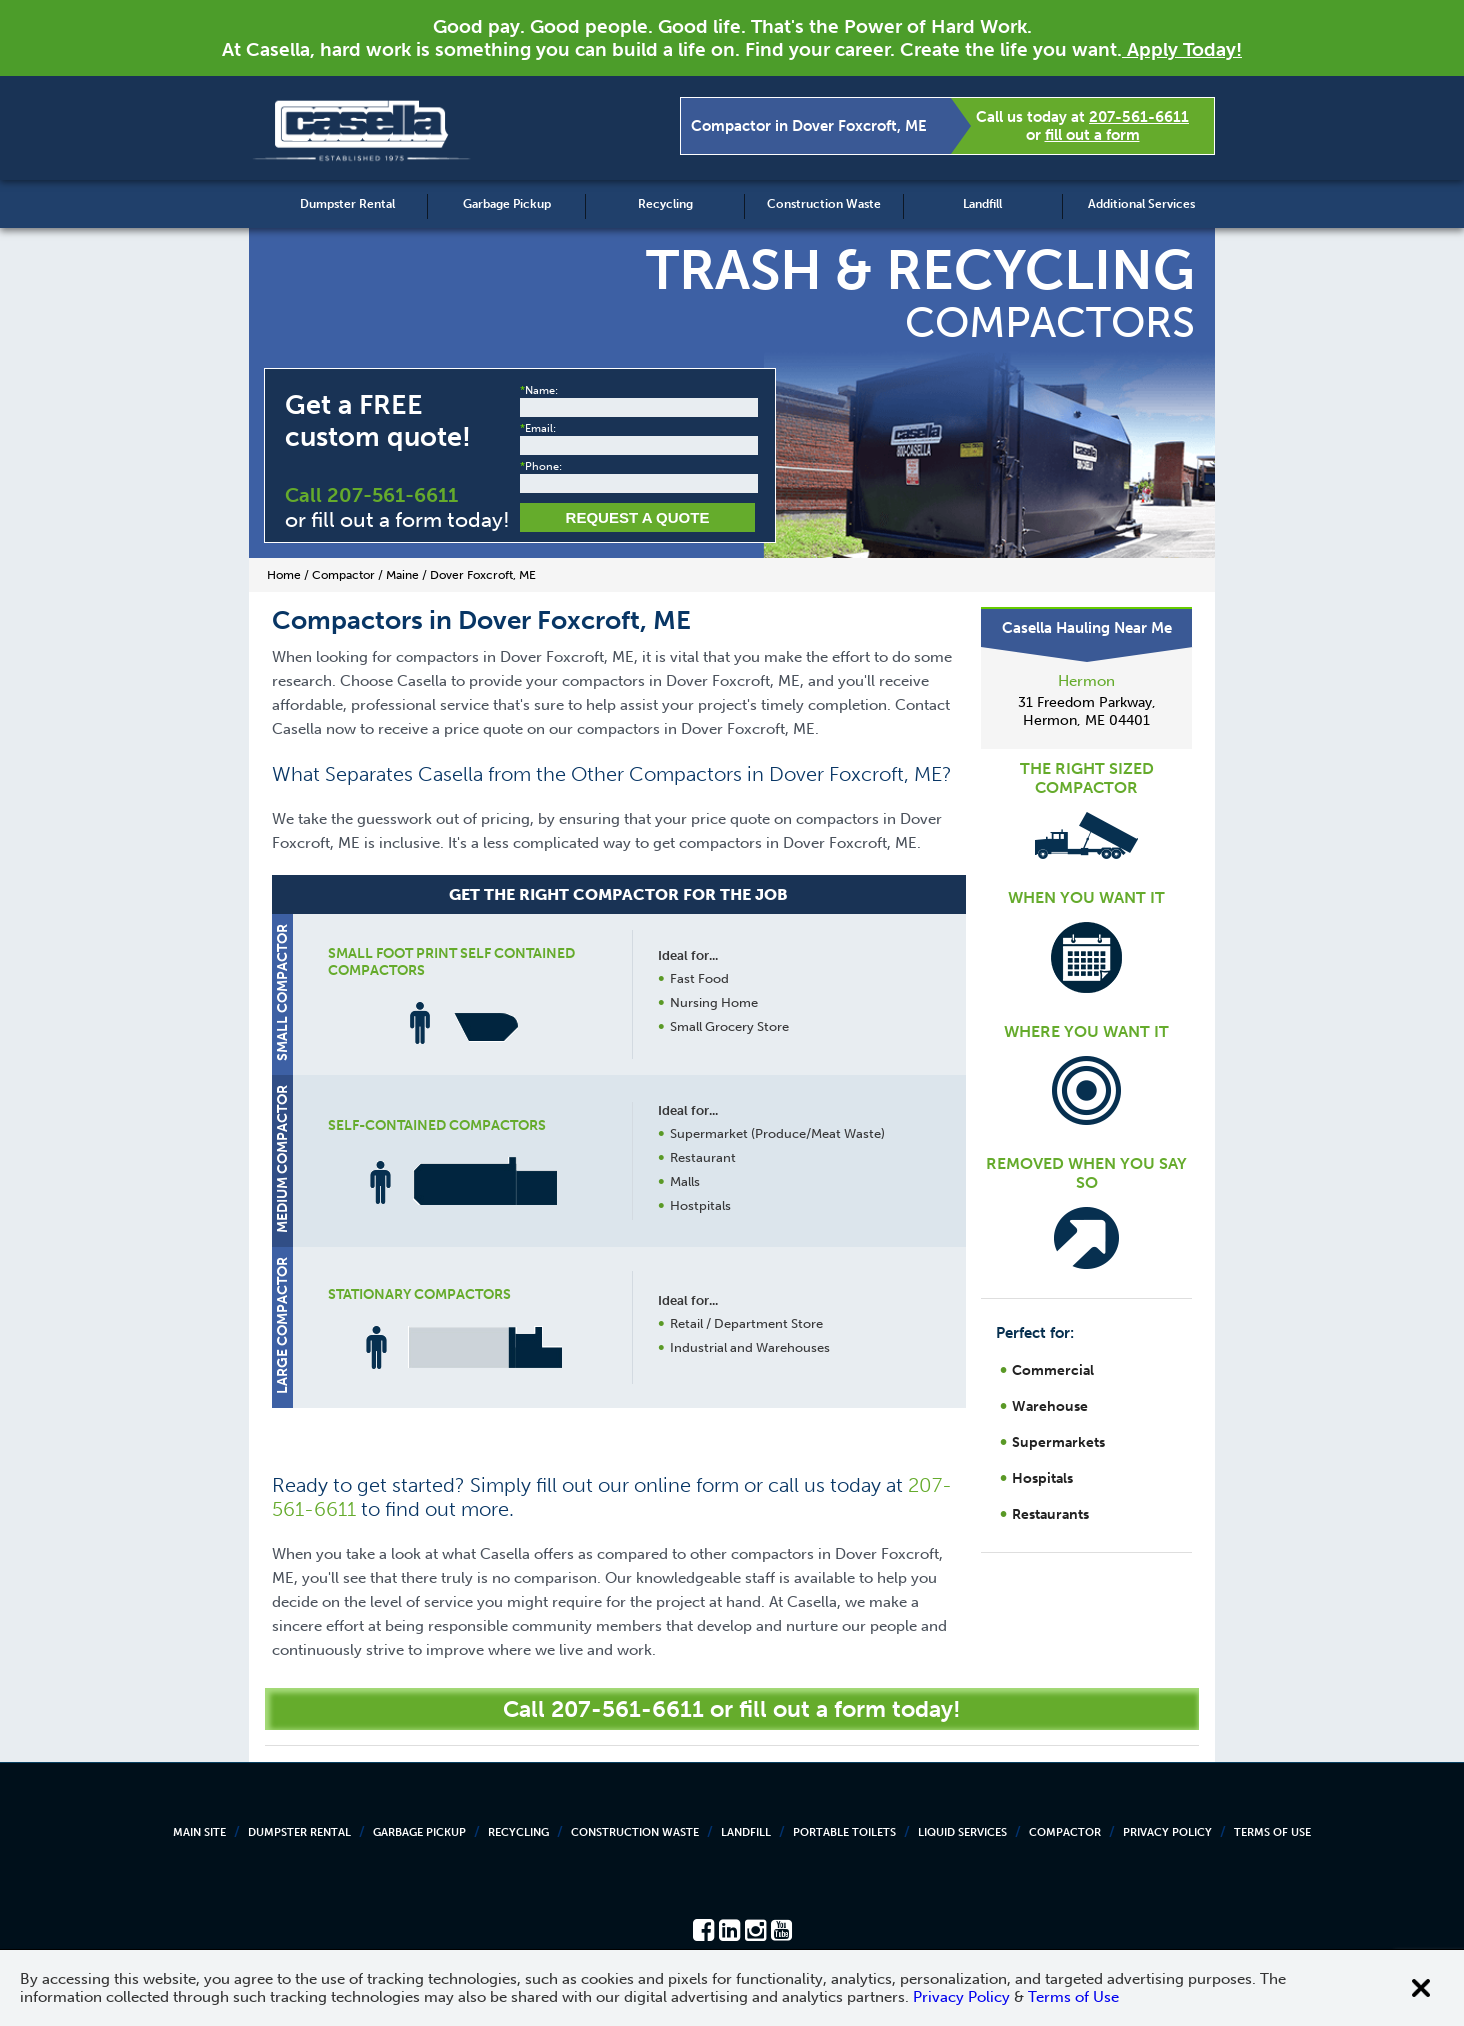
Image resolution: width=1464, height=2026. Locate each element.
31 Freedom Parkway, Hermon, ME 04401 (1087, 711)
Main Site (199, 1832)
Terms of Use (1272, 1832)
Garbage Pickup (507, 204)
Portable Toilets (844, 1832)
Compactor (1065, 1832)
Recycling (665, 204)
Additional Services (1141, 204)
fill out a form (1092, 135)
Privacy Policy (1167, 1832)
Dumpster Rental (347, 204)
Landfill (982, 204)
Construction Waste (824, 204)
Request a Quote (638, 517)
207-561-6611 (1139, 117)
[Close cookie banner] (1421, 1988)
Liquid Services (962, 1832)
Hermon (1086, 681)
